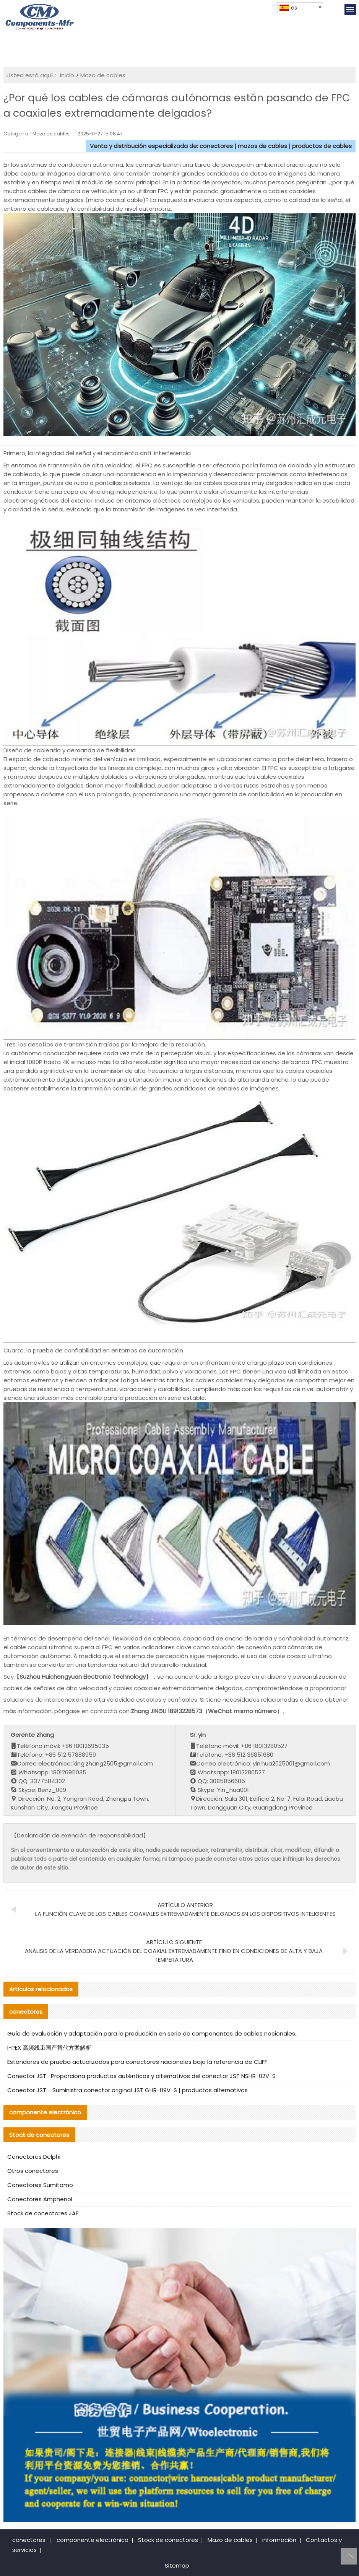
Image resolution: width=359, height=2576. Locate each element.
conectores (28, 2540)
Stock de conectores (168, 2540)
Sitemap (177, 2565)
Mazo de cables (102, 75)
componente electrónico (92, 2540)
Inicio (67, 75)
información (279, 2540)
